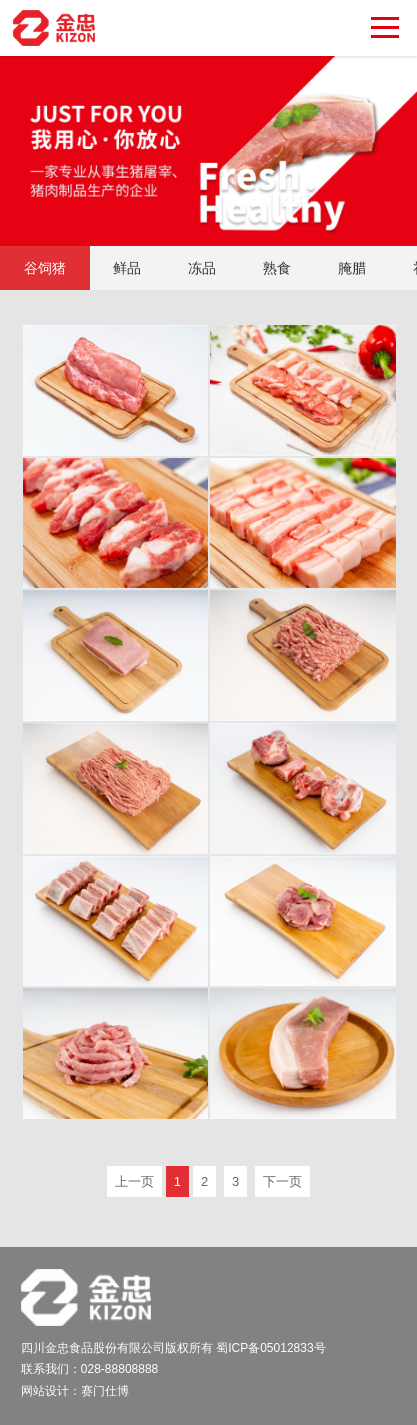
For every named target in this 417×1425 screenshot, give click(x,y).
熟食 (277, 268)
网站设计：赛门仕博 (75, 1391)
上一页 (134, 1181)
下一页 (282, 1181)
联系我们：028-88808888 (89, 1369)
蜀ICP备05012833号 (270, 1348)
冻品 (202, 268)
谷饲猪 (45, 268)
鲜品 (127, 268)
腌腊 (352, 268)
